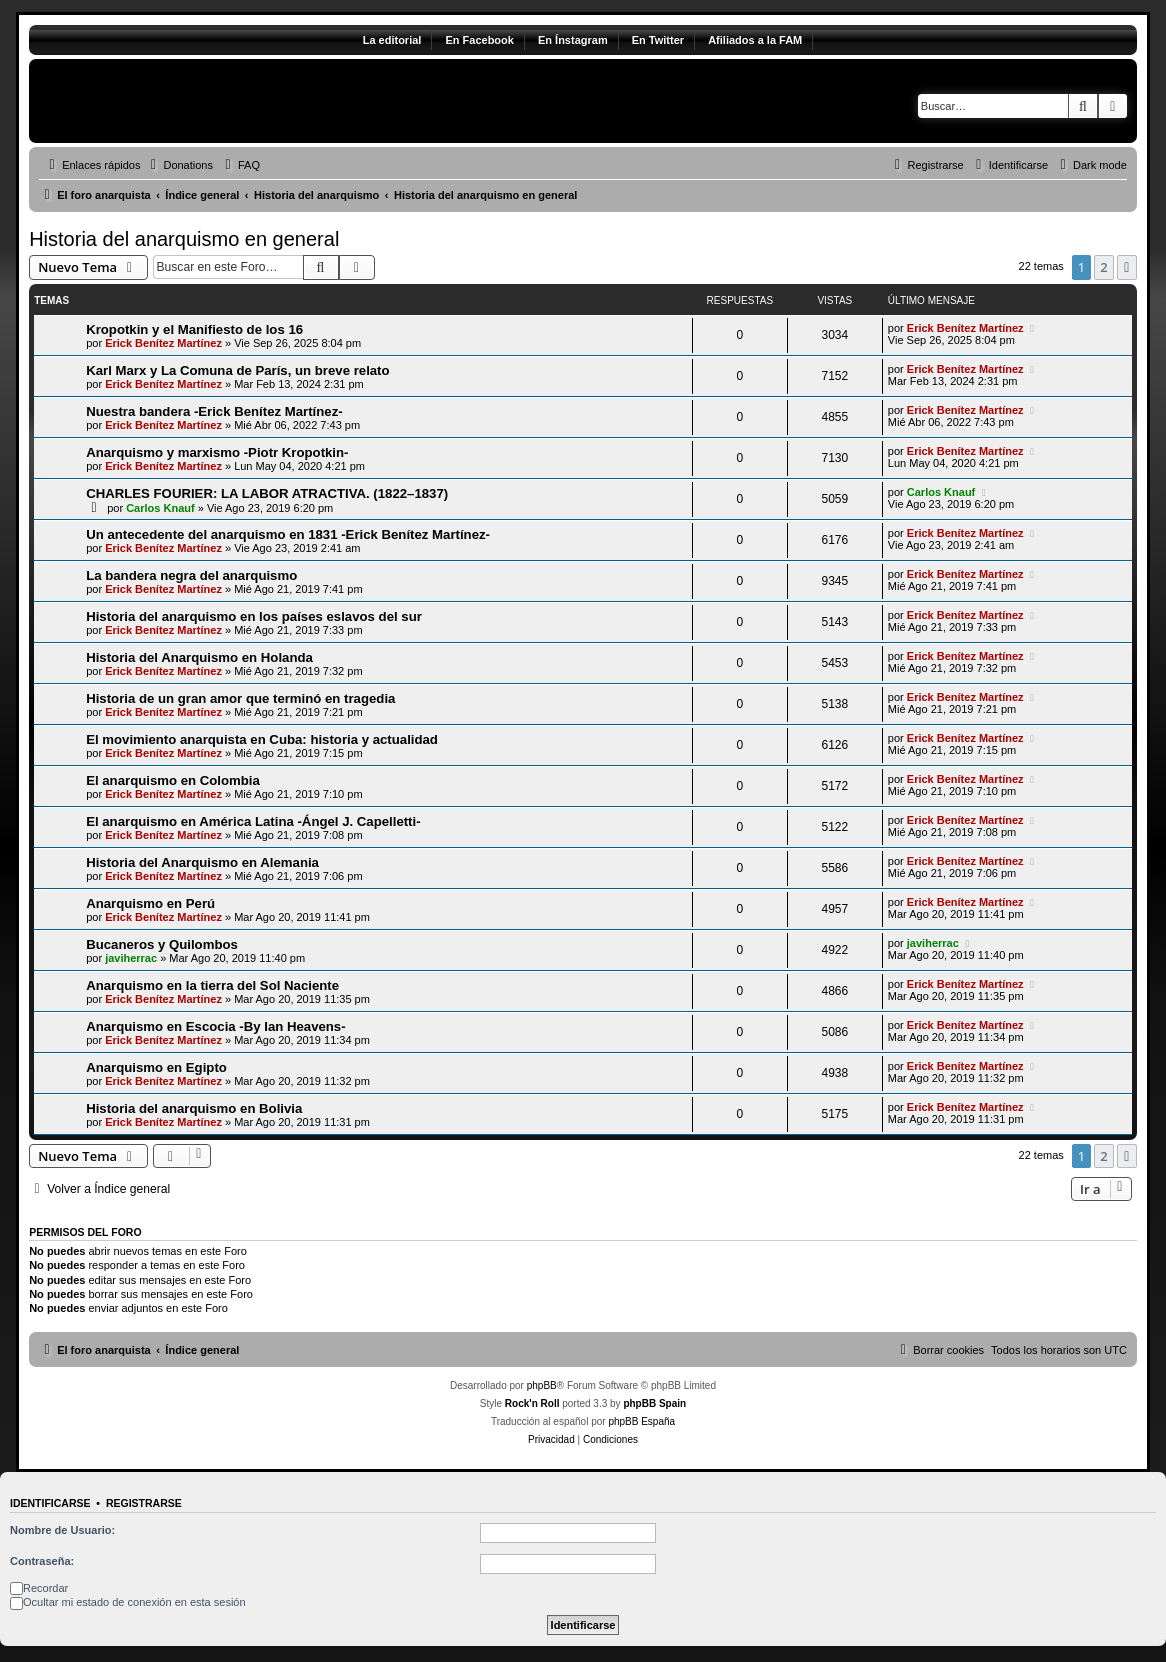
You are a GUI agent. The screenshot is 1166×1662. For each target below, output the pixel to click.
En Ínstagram (573, 40)
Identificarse (50, 1503)
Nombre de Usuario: (62, 1530)
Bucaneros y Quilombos (162, 944)
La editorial (392, 40)
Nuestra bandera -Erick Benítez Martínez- (214, 411)
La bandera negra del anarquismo (191, 575)
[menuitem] (179, 165)
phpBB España (641, 1421)
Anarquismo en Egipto (156, 1067)
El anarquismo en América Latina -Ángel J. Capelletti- (253, 821)
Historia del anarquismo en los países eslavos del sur (254, 616)
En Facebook (479, 40)
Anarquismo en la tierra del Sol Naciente (212, 985)
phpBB (542, 1385)
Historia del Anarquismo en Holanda (199, 657)
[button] (1127, 267)
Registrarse (144, 1503)
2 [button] (1103, 267)
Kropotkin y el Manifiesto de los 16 (194, 329)
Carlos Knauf (160, 508)
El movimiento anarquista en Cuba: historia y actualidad (262, 739)
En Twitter (658, 40)
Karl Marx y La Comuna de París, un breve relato (237, 370)
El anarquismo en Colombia (173, 780)
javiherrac (131, 958)
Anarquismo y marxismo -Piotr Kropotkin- (217, 452)
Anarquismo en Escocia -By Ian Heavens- (215, 1026)
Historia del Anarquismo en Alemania (202, 862)
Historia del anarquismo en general (184, 239)
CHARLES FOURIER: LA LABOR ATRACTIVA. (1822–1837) (267, 493)
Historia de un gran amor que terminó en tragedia (240, 698)
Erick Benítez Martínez (163, 343)
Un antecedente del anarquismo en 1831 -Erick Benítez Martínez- (288, 534)
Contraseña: (42, 1561)
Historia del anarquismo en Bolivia (194, 1108)
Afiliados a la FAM (755, 40)
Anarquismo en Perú (150, 903)
